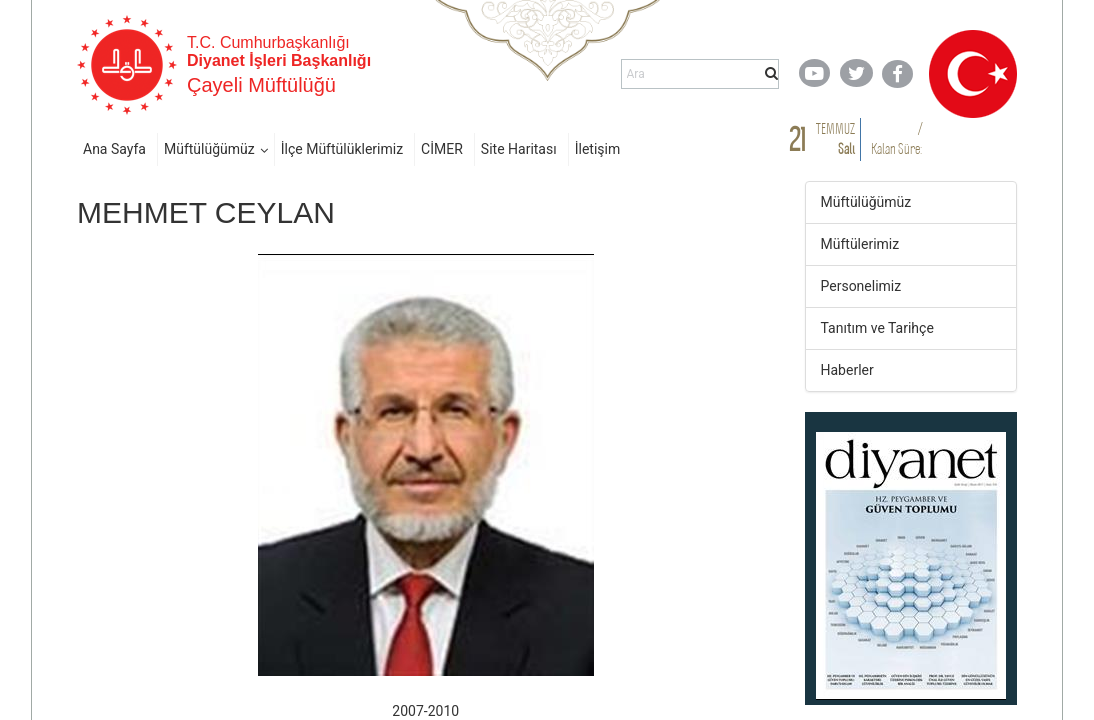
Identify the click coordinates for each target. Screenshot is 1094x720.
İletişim (598, 149)
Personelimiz (861, 286)
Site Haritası (519, 149)
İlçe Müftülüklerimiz (342, 149)
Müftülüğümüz (209, 149)
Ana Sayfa (114, 149)
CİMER (442, 149)
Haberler (847, 370)
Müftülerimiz (860, 244)
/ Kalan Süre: (896, 138)
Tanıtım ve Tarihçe (877, 328)
